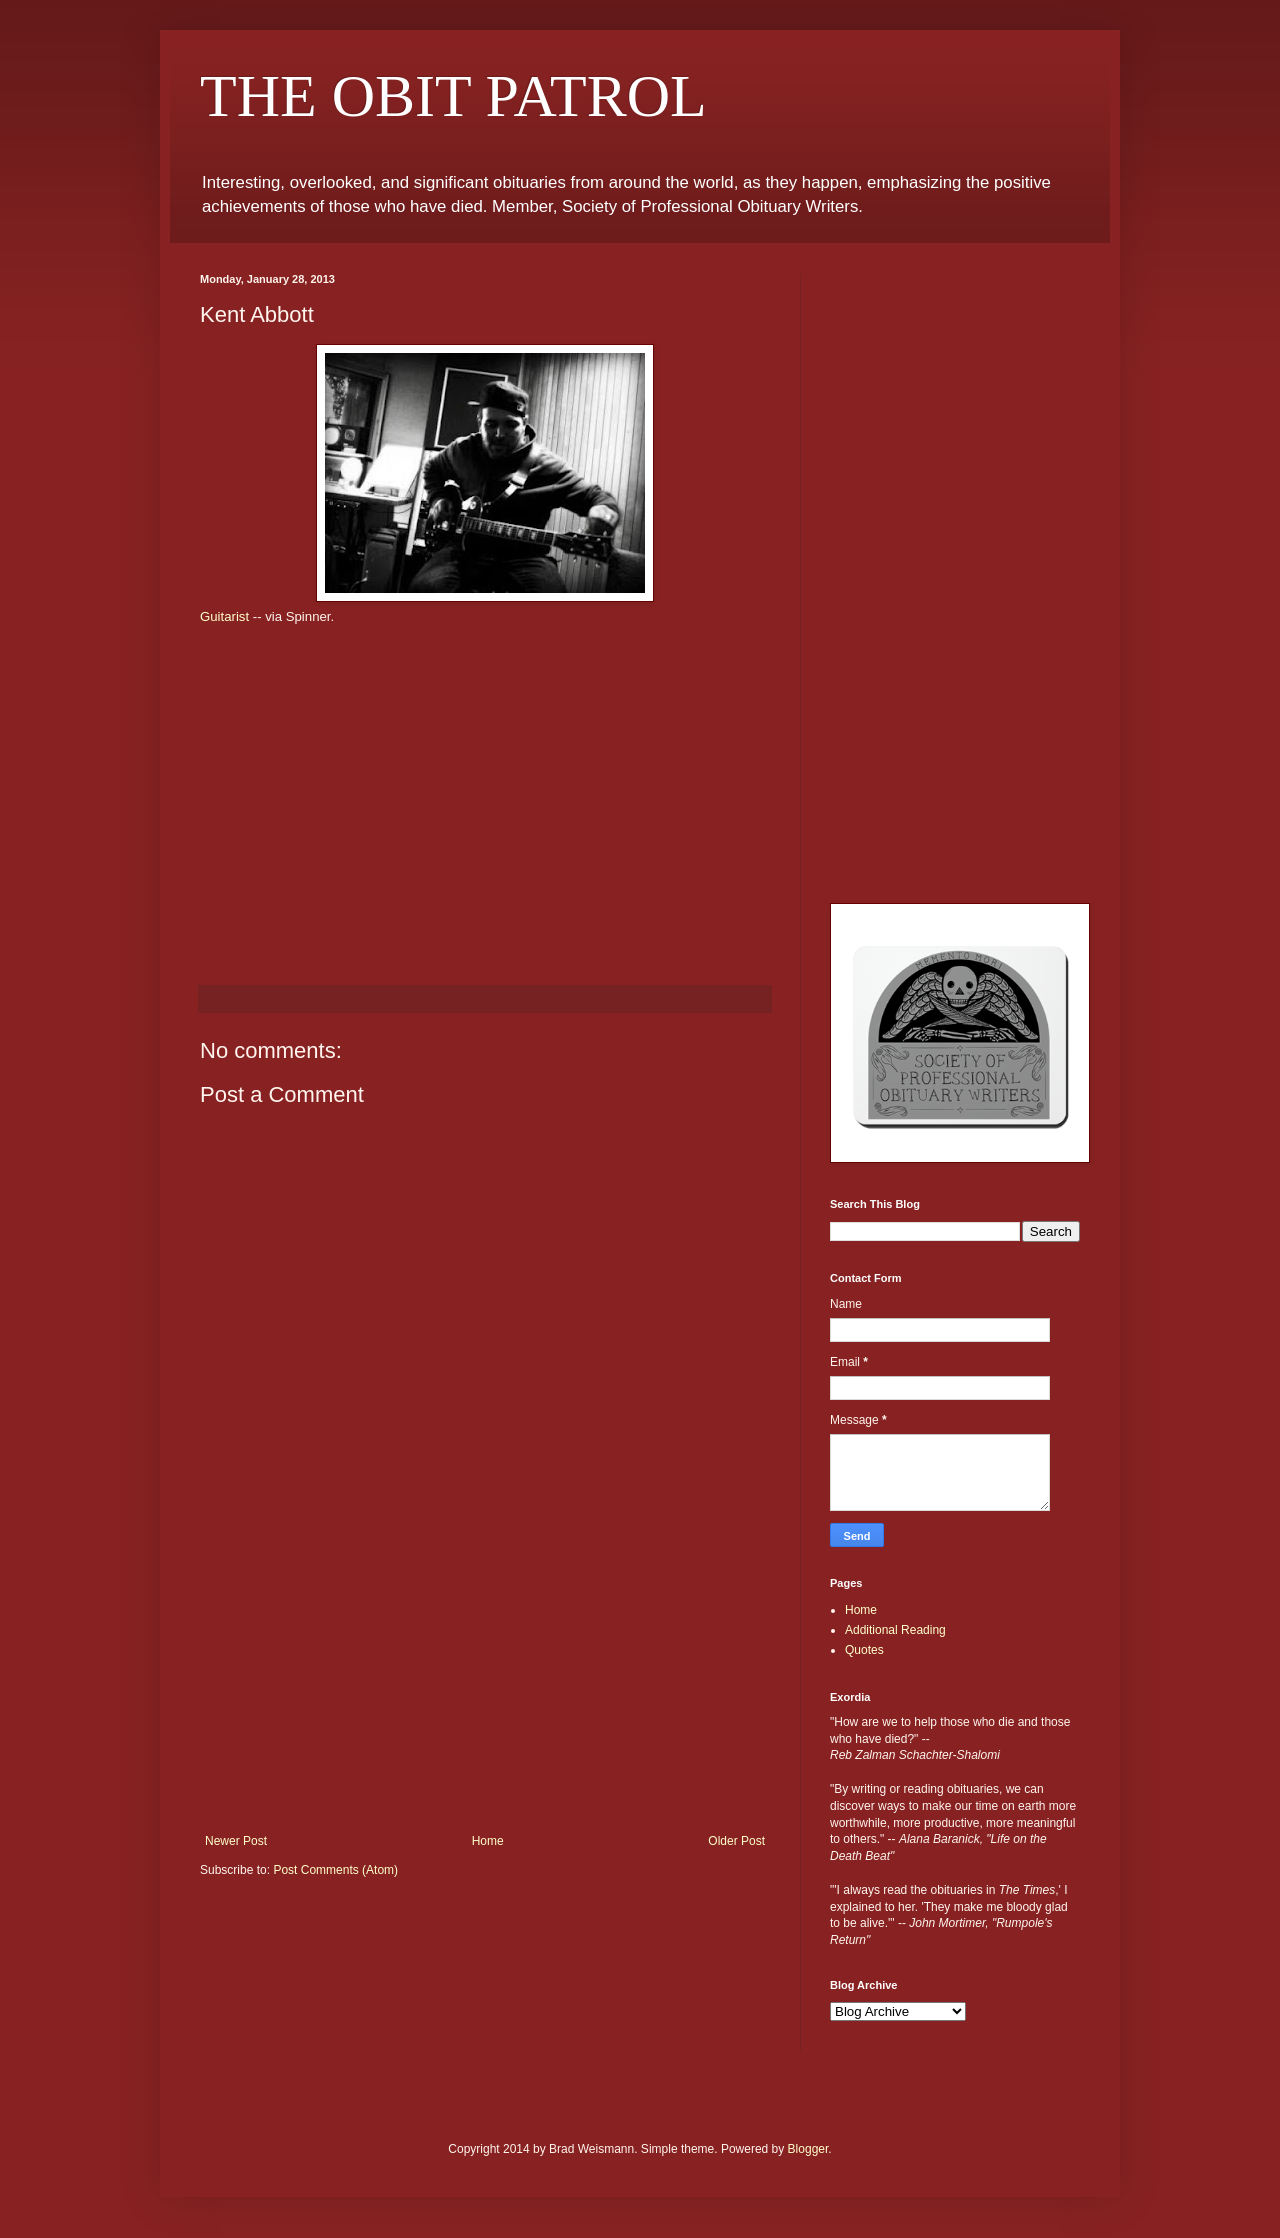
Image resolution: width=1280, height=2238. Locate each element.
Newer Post (236, 1841)
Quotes (864, 1650)
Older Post (736, 1841)
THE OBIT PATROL (453, 96)
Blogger (808, 2149)
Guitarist (224, 616)
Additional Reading (895, 1630)
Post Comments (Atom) (335, 1870)
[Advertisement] (485, 1684)
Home (488, 1841)
